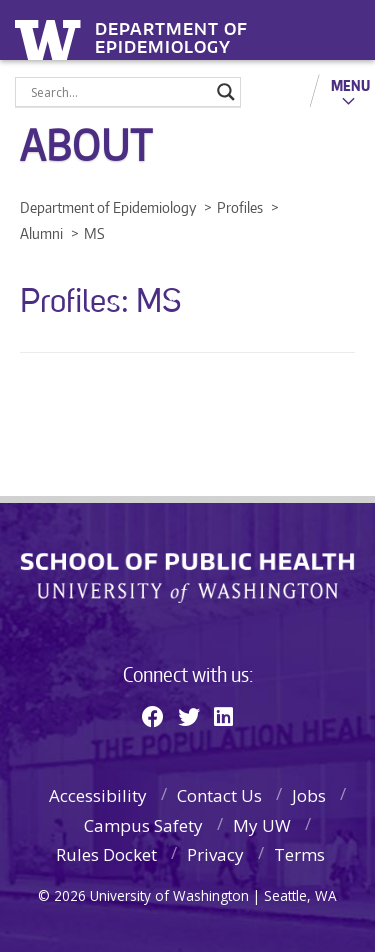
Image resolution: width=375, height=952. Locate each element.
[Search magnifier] (226, 92)
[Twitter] (189, 716)
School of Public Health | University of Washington (187, 578)
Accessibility (98, 795)
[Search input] (119, 92)
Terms (299, 854)
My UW (262, 825)
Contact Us (219, 795)
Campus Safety (143, 825)
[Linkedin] (223, 716)
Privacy (215, 854)
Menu (350, 85)
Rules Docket (106, 854)
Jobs (309, 795)
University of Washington (51, 37)
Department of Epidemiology (171, 32)
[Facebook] (153, 716)
